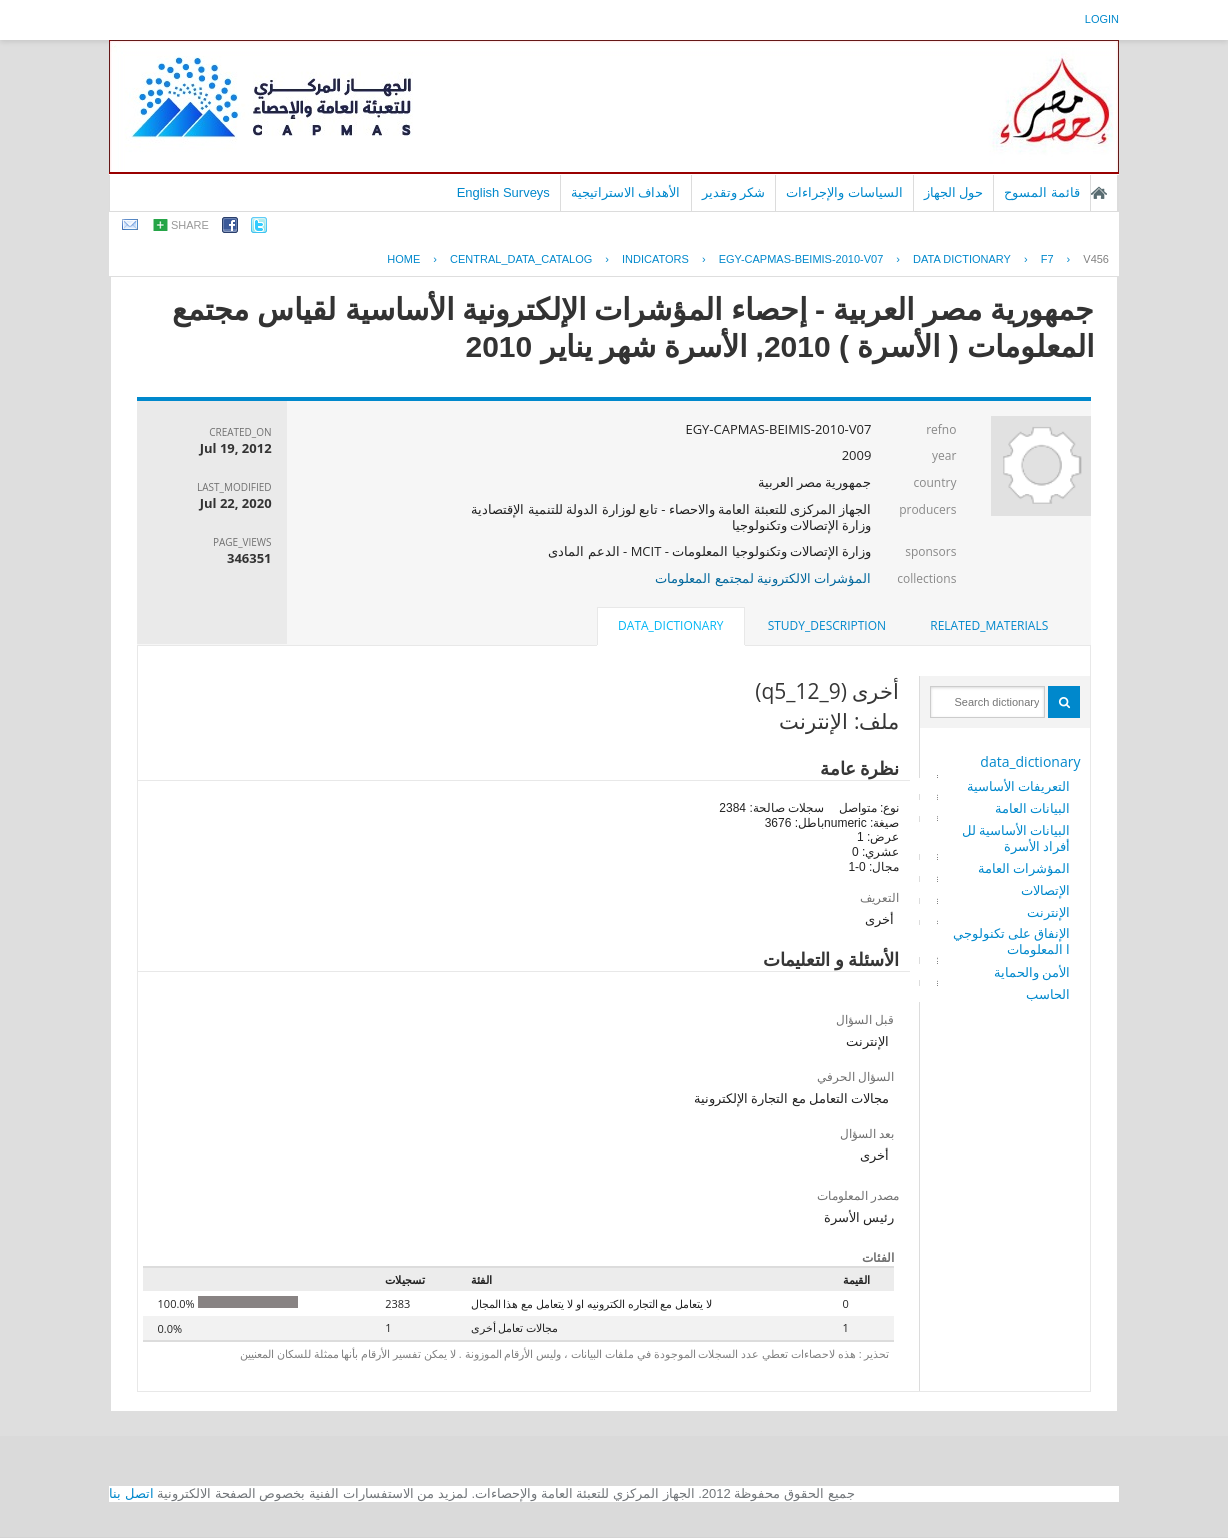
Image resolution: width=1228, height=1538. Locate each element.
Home (403, 259)
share (190, 225)
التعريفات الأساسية (1018, 786)
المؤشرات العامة (1024, 868)
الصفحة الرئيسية (1099, 193)
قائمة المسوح (1042, 192)
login (1102, 19)
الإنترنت (1048, 912)
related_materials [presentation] (989, 625)
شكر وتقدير (734, 192)
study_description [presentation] (827, 625)
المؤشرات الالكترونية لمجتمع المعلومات (763, 578)
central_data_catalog (521, 259)
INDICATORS (655, 259)
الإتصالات (1045, 890)
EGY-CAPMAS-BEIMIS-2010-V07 (801, 259)
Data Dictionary (962, 259)
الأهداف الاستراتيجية (626, 192)
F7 (1047, 259)
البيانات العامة (1032, 808)
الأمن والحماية (1032, 972)
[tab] (989, 626)
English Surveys (503, 192)
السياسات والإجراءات (844, 192)
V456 (1096, 259)
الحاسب (1048, 994)
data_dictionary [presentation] (670, 625)
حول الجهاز (954, 192)
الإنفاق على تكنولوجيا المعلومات (1012, 941)
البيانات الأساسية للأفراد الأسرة (1016, 838)
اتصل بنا (131, 1493)
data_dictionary (1030, 761)
